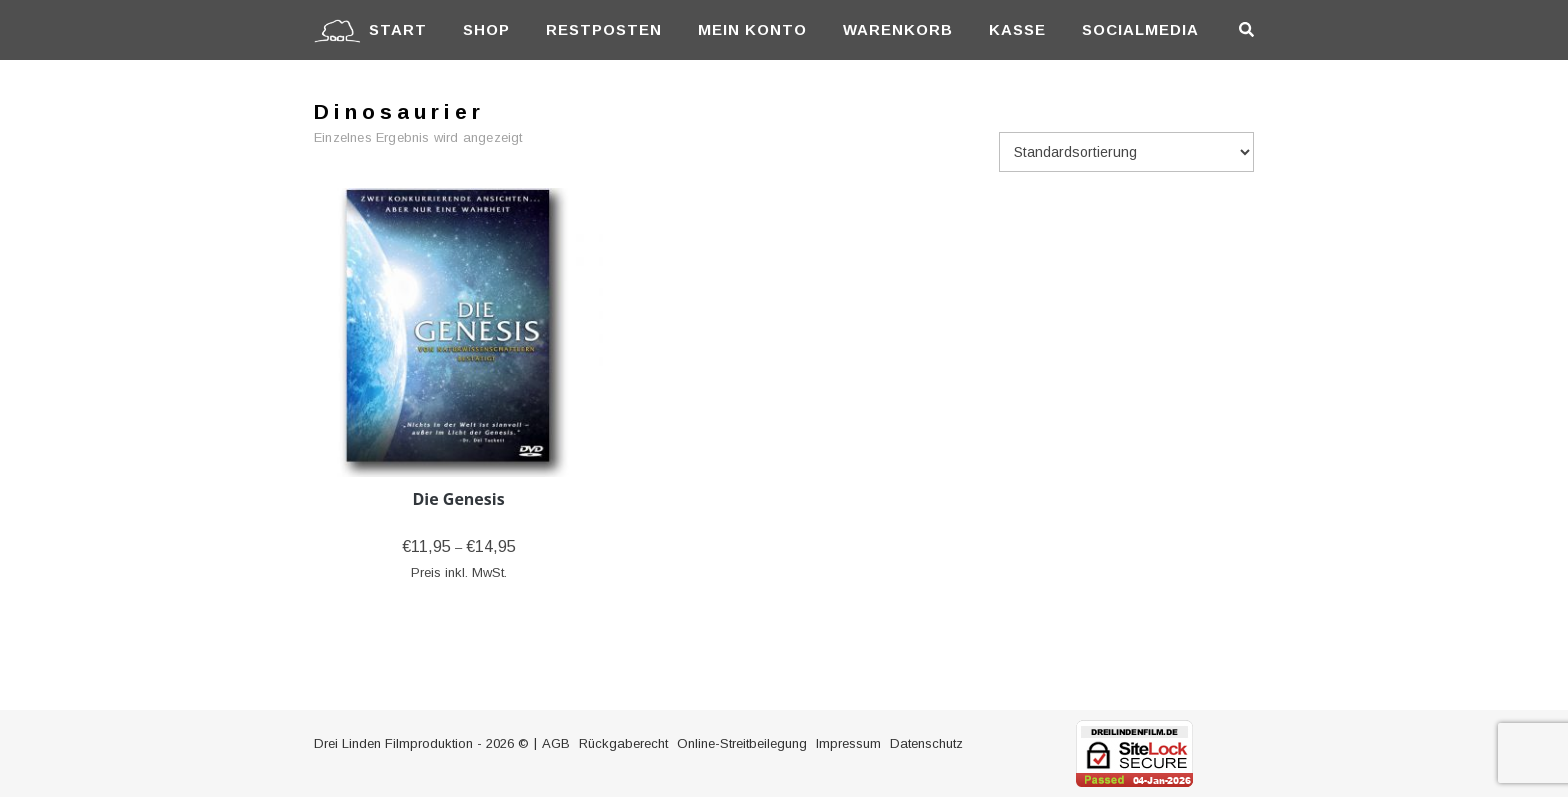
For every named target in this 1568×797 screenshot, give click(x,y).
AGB (556, 743)
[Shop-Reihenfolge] (1126, 152)
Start (398, 29)
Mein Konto (752, 29)
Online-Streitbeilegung (742, 743)
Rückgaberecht (623, 743)
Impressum (848, 743)
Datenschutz (926, 743)
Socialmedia (1140, 29)
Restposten (604, 29)
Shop (486, 29)
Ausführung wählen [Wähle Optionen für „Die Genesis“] (458, 602)
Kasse (1017, 29)
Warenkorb (898, 29)
